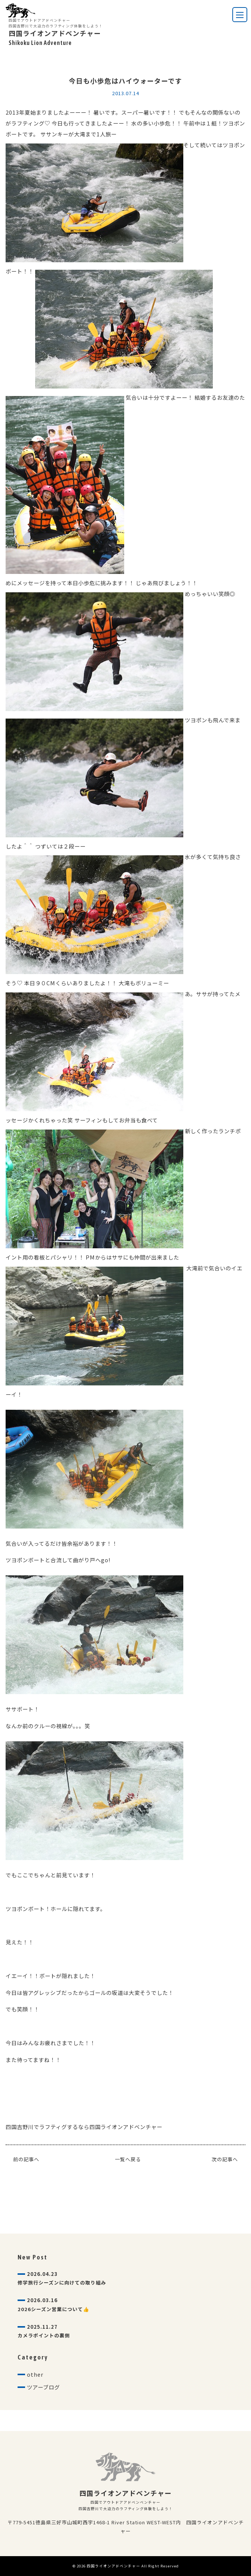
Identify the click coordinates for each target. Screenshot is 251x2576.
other (35, 2374)
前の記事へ (26, 2159)
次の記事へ (225, 2159)
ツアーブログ (43, 2387)
